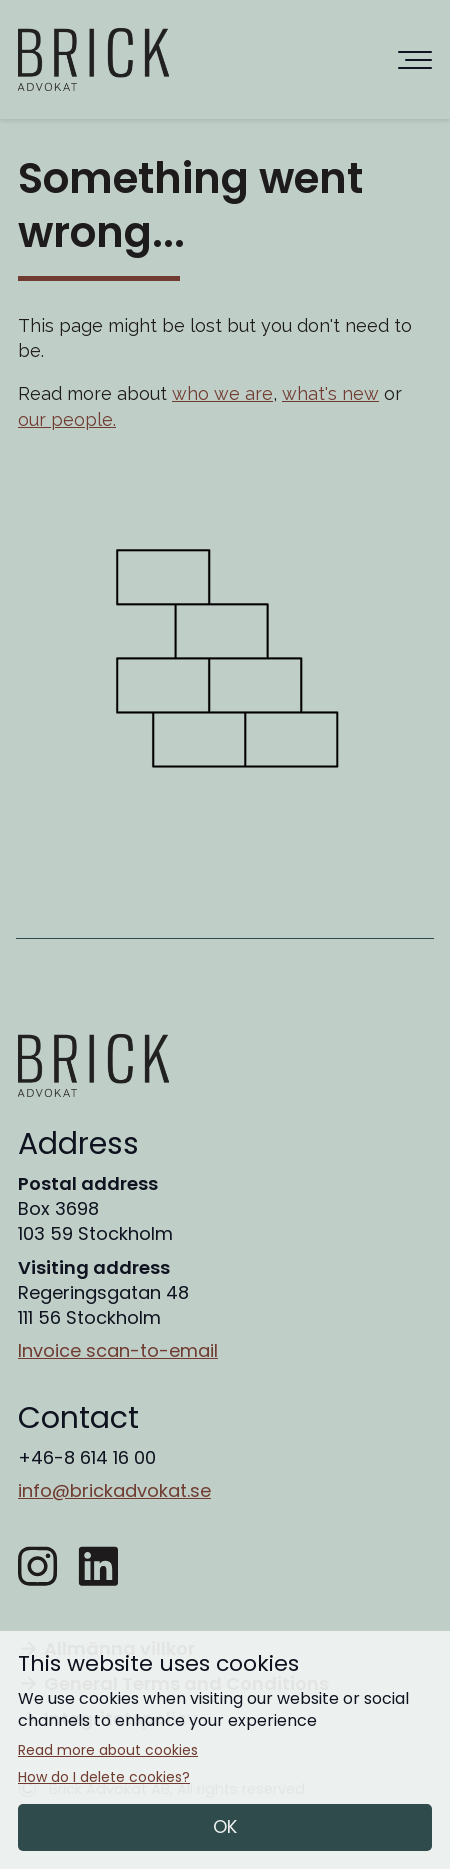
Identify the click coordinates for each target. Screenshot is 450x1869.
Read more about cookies (108, 1750)
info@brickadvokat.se (114, 1490)
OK (225, 1826)
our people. (67, 419)
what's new (330, 393)
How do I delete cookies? (104, 1777)
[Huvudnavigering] (415, 60)
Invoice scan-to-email (118, 1350)
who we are (222, 393)
